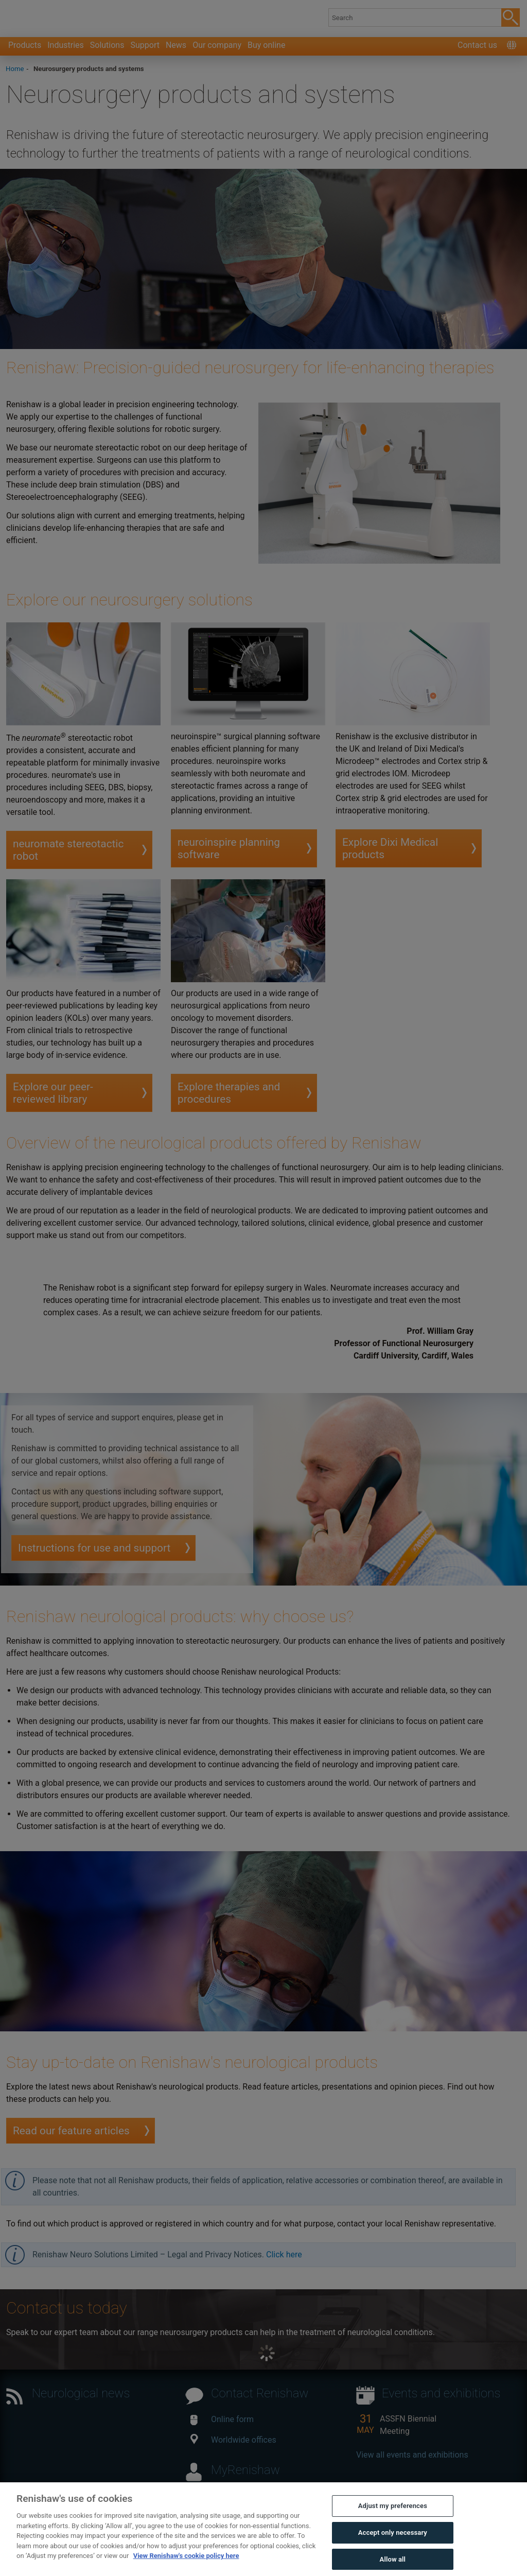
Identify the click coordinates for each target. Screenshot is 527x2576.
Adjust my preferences (392, 2523)
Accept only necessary (392, 2549)
